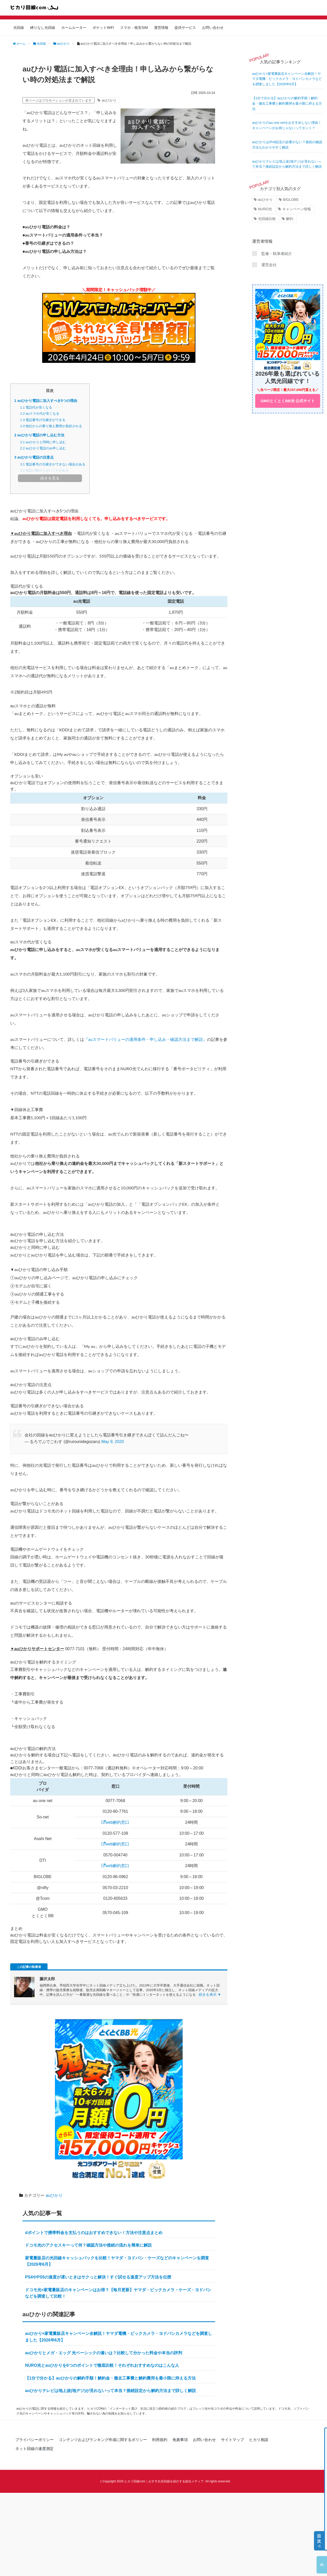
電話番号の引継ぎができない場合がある (53, 464)
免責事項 (180, 2439)
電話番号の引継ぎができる (43, 420)
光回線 (18, 28)
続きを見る (50, 478)
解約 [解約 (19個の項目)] (289, 219)
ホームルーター (73, 28)
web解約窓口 (115, 1822)
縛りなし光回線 (42, 28)
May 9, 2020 (112, 1441)
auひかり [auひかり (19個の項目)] (265, 200)
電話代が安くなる (36, 407)
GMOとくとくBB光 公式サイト (288, 401)
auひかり (109, 100)
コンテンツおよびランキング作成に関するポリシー (103, 2439)
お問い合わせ (213, 28)
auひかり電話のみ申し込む (43, 448)
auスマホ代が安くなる (39, 413)
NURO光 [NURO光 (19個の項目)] (265, 209)
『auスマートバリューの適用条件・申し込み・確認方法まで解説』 (145, 1039)
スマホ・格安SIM (134, 28)
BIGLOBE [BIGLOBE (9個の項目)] (291, 200)
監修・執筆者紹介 (276, 253)
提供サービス (185, 28)
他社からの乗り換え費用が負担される (51, 426)
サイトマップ (232, 2439)
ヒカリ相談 (258, 2439)
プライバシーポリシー (34, 2439)
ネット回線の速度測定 (34, 2448)
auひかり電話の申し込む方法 (39, 435)
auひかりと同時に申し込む (43, 442)
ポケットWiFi (103, 28)
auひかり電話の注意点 (34, 457)
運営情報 (161, 28)
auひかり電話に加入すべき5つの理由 (45, 401)
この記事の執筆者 (29, 1967)
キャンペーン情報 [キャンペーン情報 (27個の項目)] (296, 209)
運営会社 (269, 265)
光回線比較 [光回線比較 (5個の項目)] (267, 219)
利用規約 (159, 2439)
